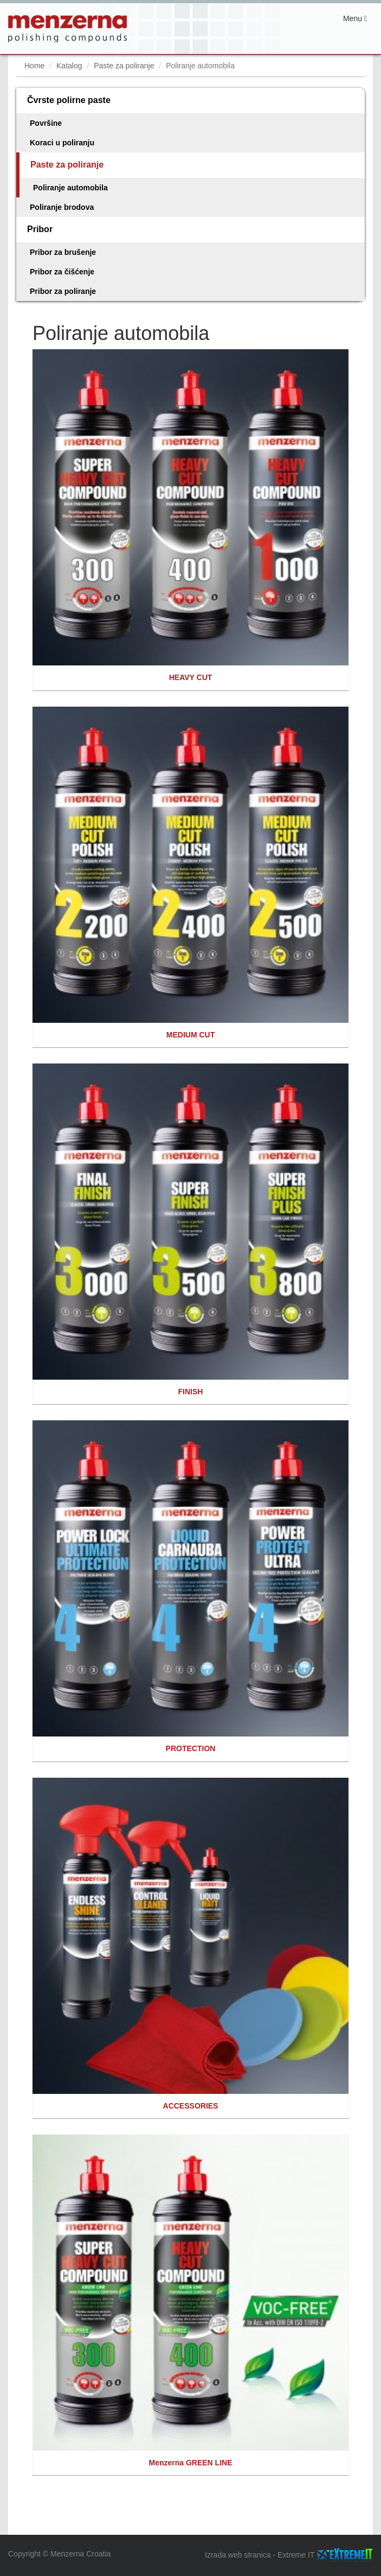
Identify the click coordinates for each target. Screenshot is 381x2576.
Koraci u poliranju (62, 142)
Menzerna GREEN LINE (190, 2462)
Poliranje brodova (62, 207)
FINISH (190, 1391)
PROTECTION (191, 1748)
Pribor (40, 229)
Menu (358, 20)
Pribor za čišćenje (62, 271)
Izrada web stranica (237, 2555)
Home (34, 65)
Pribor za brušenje (63, 252)
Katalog (69, 65)
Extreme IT (295, 2555)
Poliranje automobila (70, 187)
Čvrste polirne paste (69, 100)
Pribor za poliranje (63, 291)
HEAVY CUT (190, 677)
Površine (46, 123)
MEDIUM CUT (190, 1034)
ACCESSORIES (190, 2105)
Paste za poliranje (124, 65)
